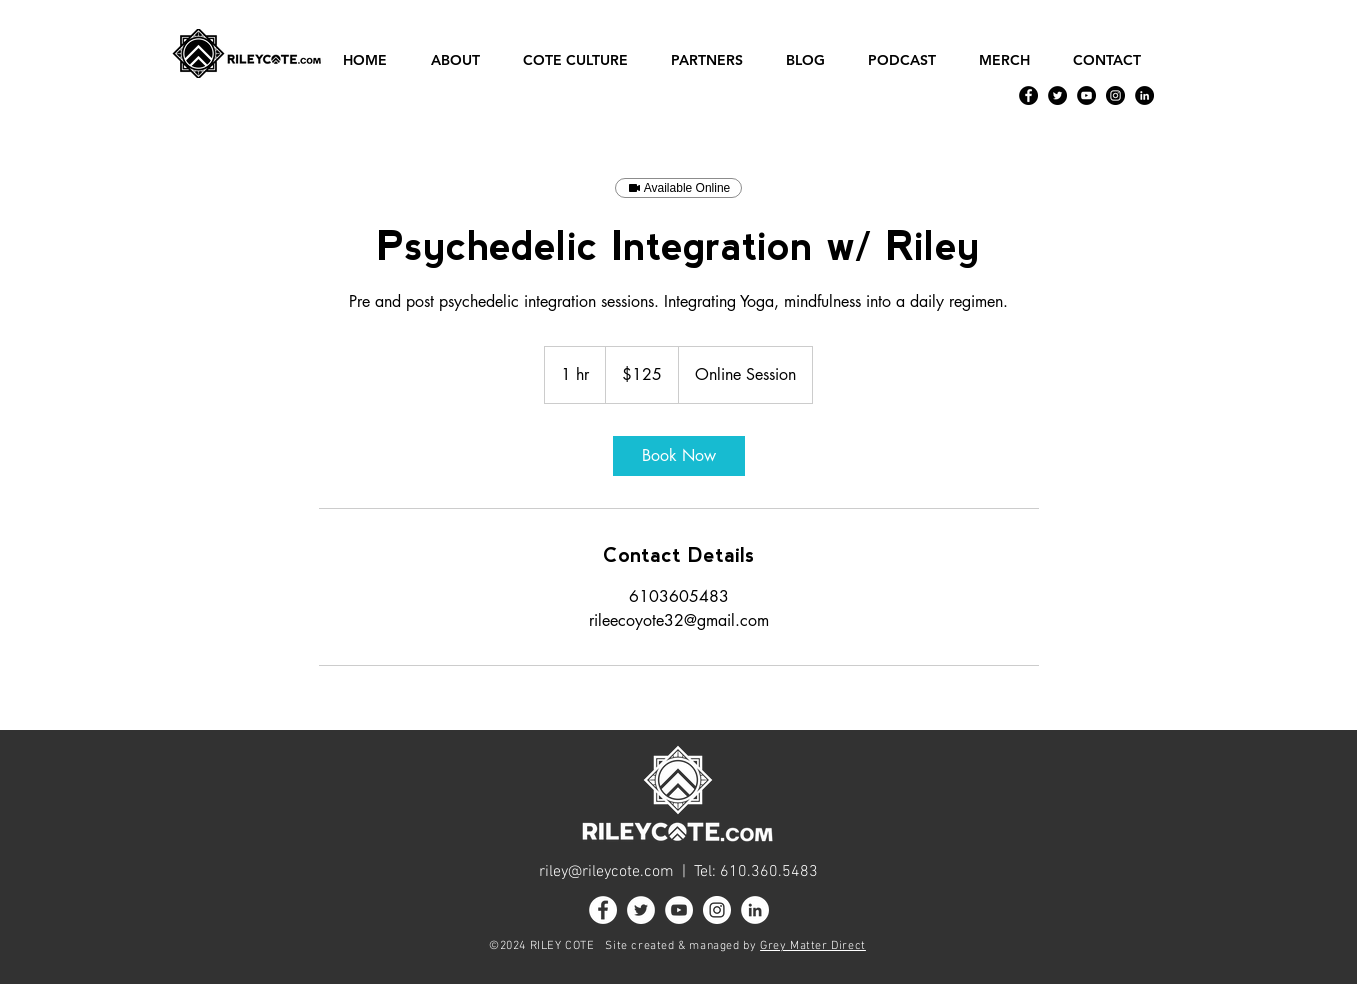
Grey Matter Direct (813, 946)
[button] (462, 60)
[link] (679, 456)
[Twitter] (1057, 95)
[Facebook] (1028, 95)
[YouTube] (1086, 95)
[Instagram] (1115, 95)
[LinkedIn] (1144, 95)
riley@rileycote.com (606, 872)
